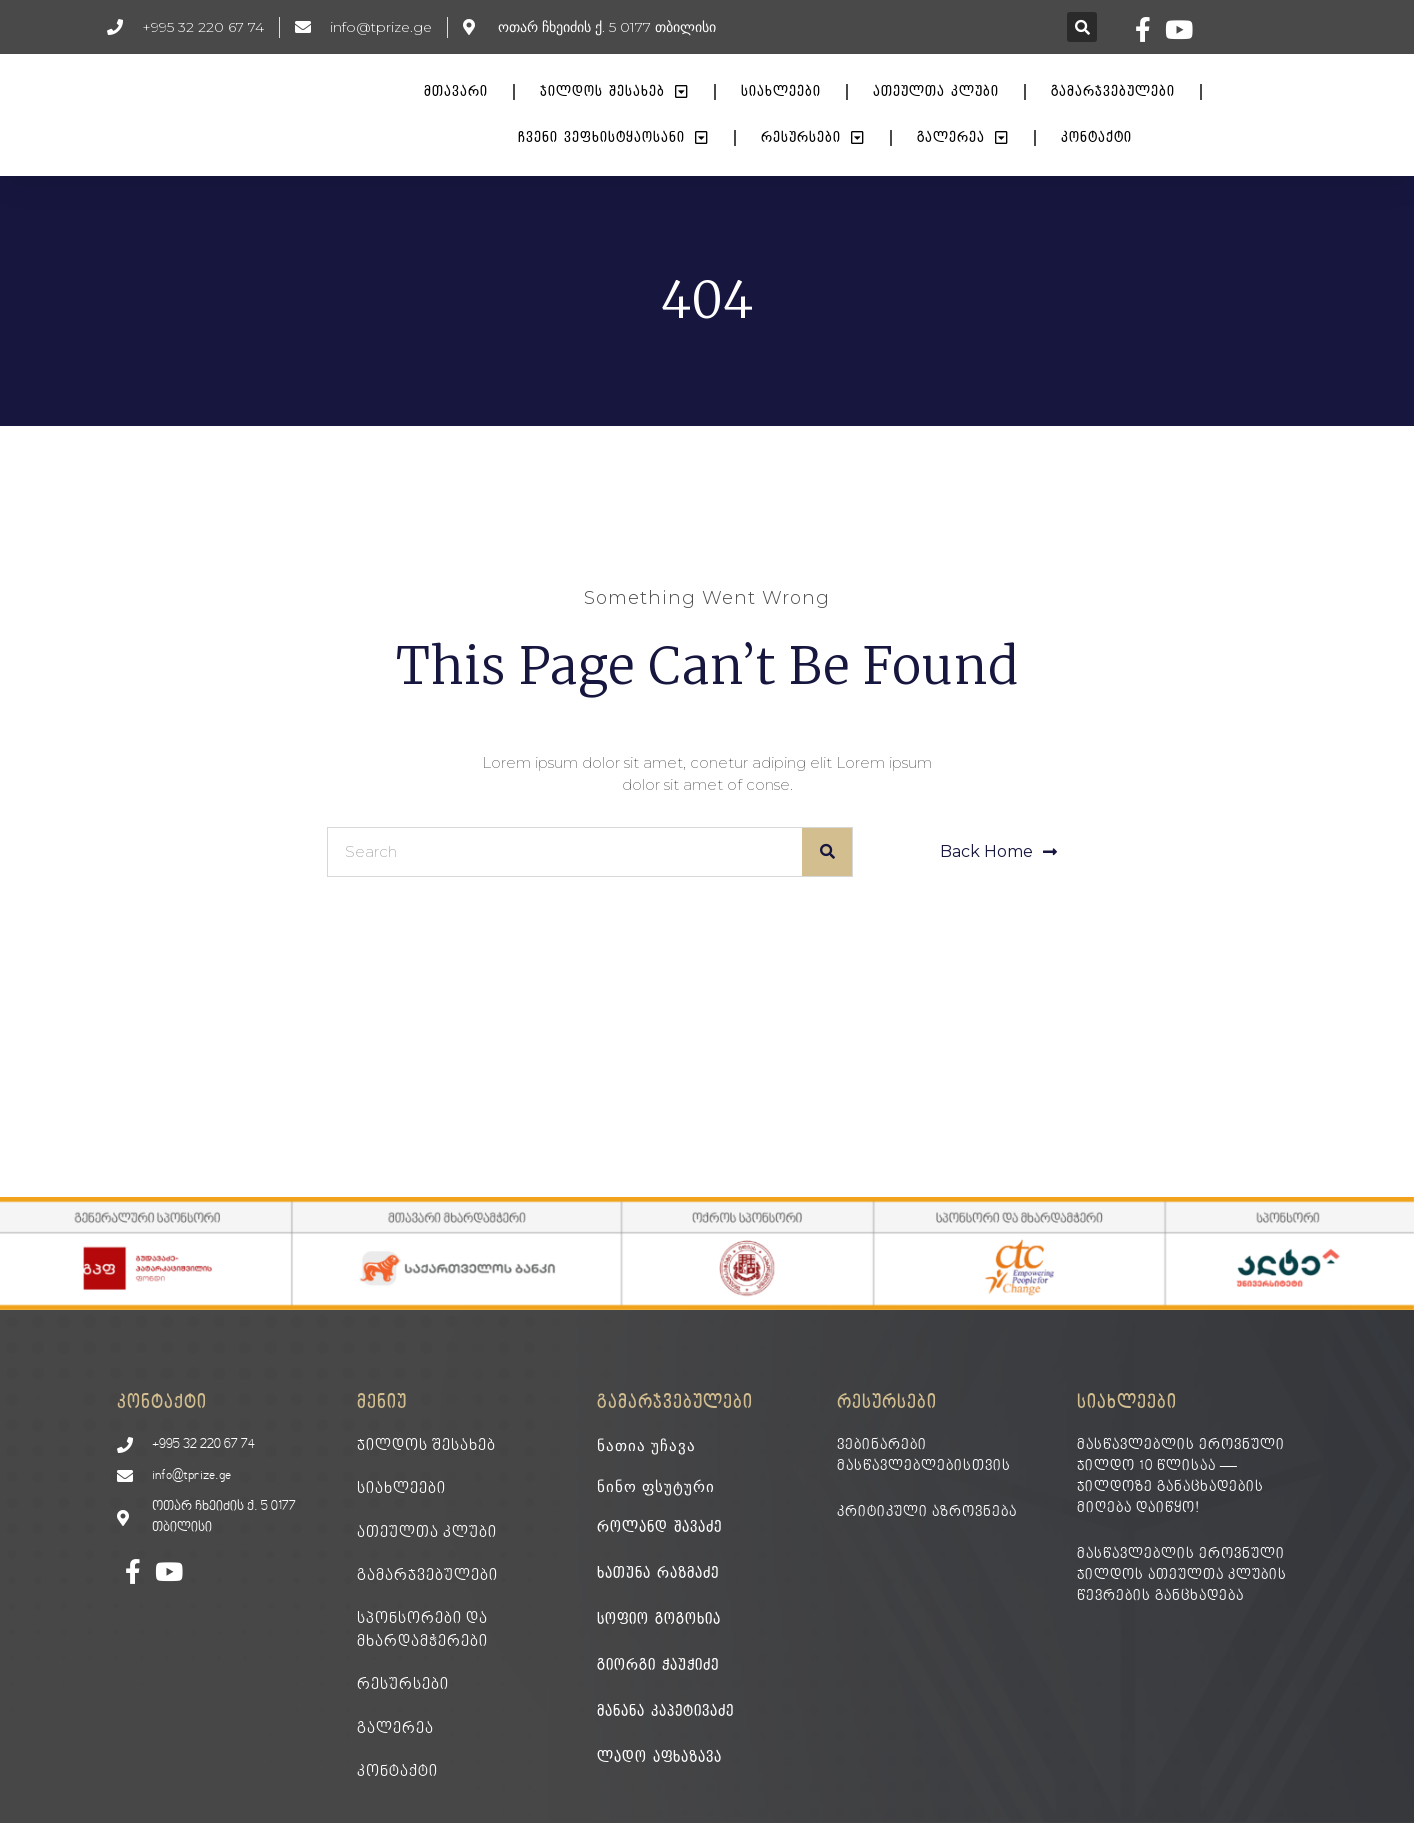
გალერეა (963, 138)
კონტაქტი (1096, 137)
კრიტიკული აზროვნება (927, 1512)
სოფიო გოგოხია (659, 1619)
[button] (1082, 27)
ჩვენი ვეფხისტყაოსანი (613, 138)
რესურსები (813, 138)
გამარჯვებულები (1113, 91)
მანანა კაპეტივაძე (665, 1711)
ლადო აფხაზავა (659, 1757)
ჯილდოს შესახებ (614, 92)
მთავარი (456, 91)
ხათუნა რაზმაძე (658, 1573)
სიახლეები (781, 91)
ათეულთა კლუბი (936, 91)
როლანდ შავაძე (659, 1527)
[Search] (827, 852)
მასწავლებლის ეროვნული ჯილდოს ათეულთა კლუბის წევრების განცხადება (1182, 1575)
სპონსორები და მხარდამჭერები (422, 1630)
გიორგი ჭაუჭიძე (658, 1665)
